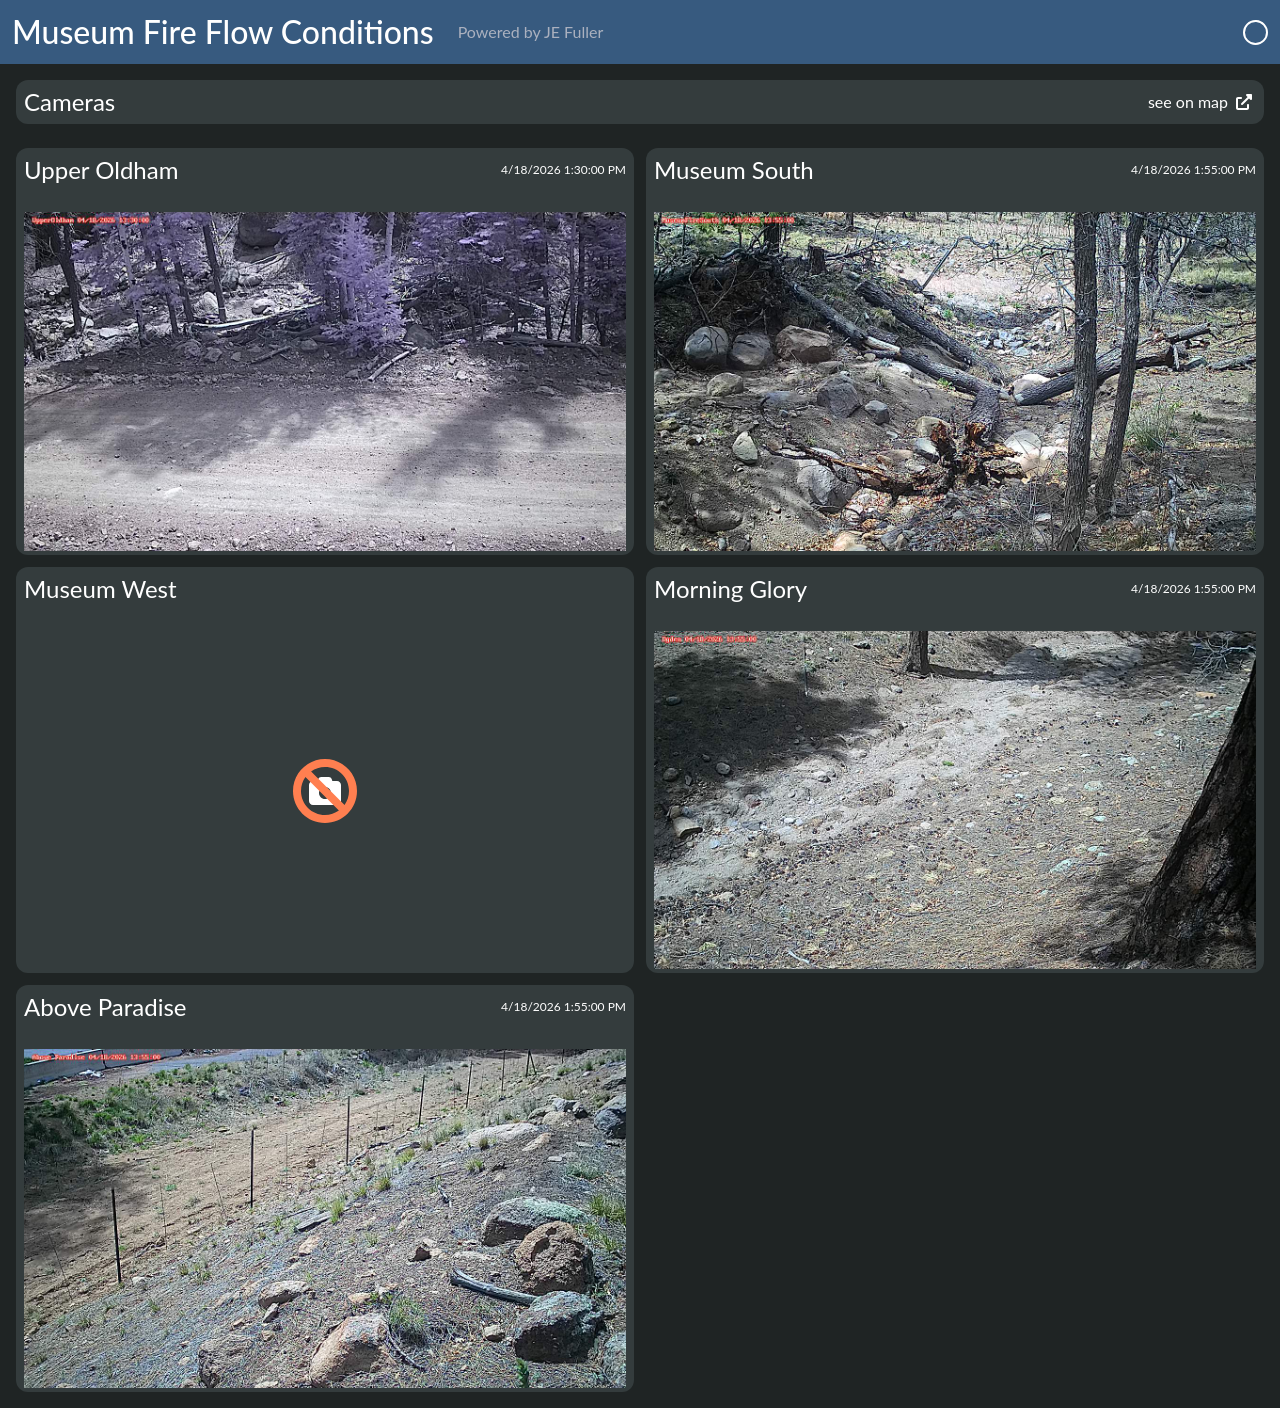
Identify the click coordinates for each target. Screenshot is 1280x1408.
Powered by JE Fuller (531, 31)
